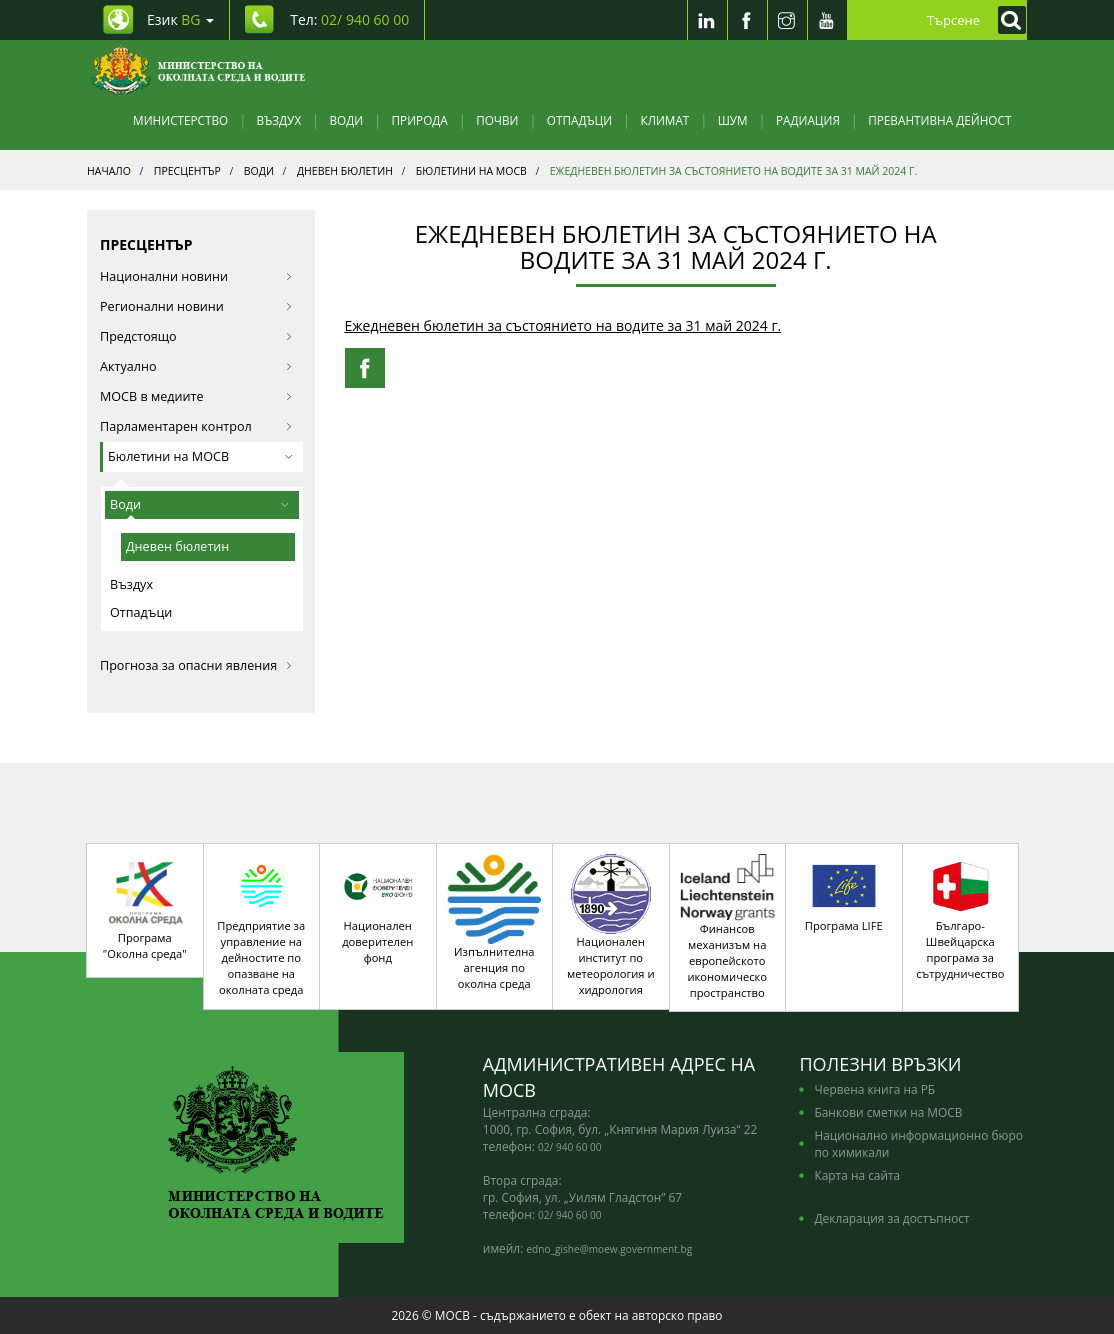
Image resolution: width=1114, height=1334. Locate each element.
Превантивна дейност (939, 120)
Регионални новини (196, 306)
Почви (497, 120)
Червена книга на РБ (874, 1089)
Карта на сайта (857, 1175)
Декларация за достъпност (891, 1218)
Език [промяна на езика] (180, 19)
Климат (664, 120)
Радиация (808, 120)
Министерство (180, 120)
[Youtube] (827, 20)
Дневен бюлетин (177, 546)
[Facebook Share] (365, 368)
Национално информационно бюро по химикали (918, 1143)
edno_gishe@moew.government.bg (609, 1249)
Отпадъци (579, 120)
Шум (733, 120)
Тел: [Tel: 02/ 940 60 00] (349, 19)
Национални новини (196, 276)
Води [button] (199, 504)
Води (347, 120)
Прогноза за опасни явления (196, 665)
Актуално (196, 366)
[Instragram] (787, 20)
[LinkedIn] (707, 20)
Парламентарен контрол (196, 426)
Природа (420, 120)
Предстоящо (196, 336)
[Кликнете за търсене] (1007, 20)
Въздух (279, 120)
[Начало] (198, 70)
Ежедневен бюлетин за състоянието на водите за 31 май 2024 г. (563, 325)
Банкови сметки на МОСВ (888, 1112)
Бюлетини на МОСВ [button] (200, 456)
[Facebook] (747, 20)
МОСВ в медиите (196, 396)
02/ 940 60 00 (570, 1147)
